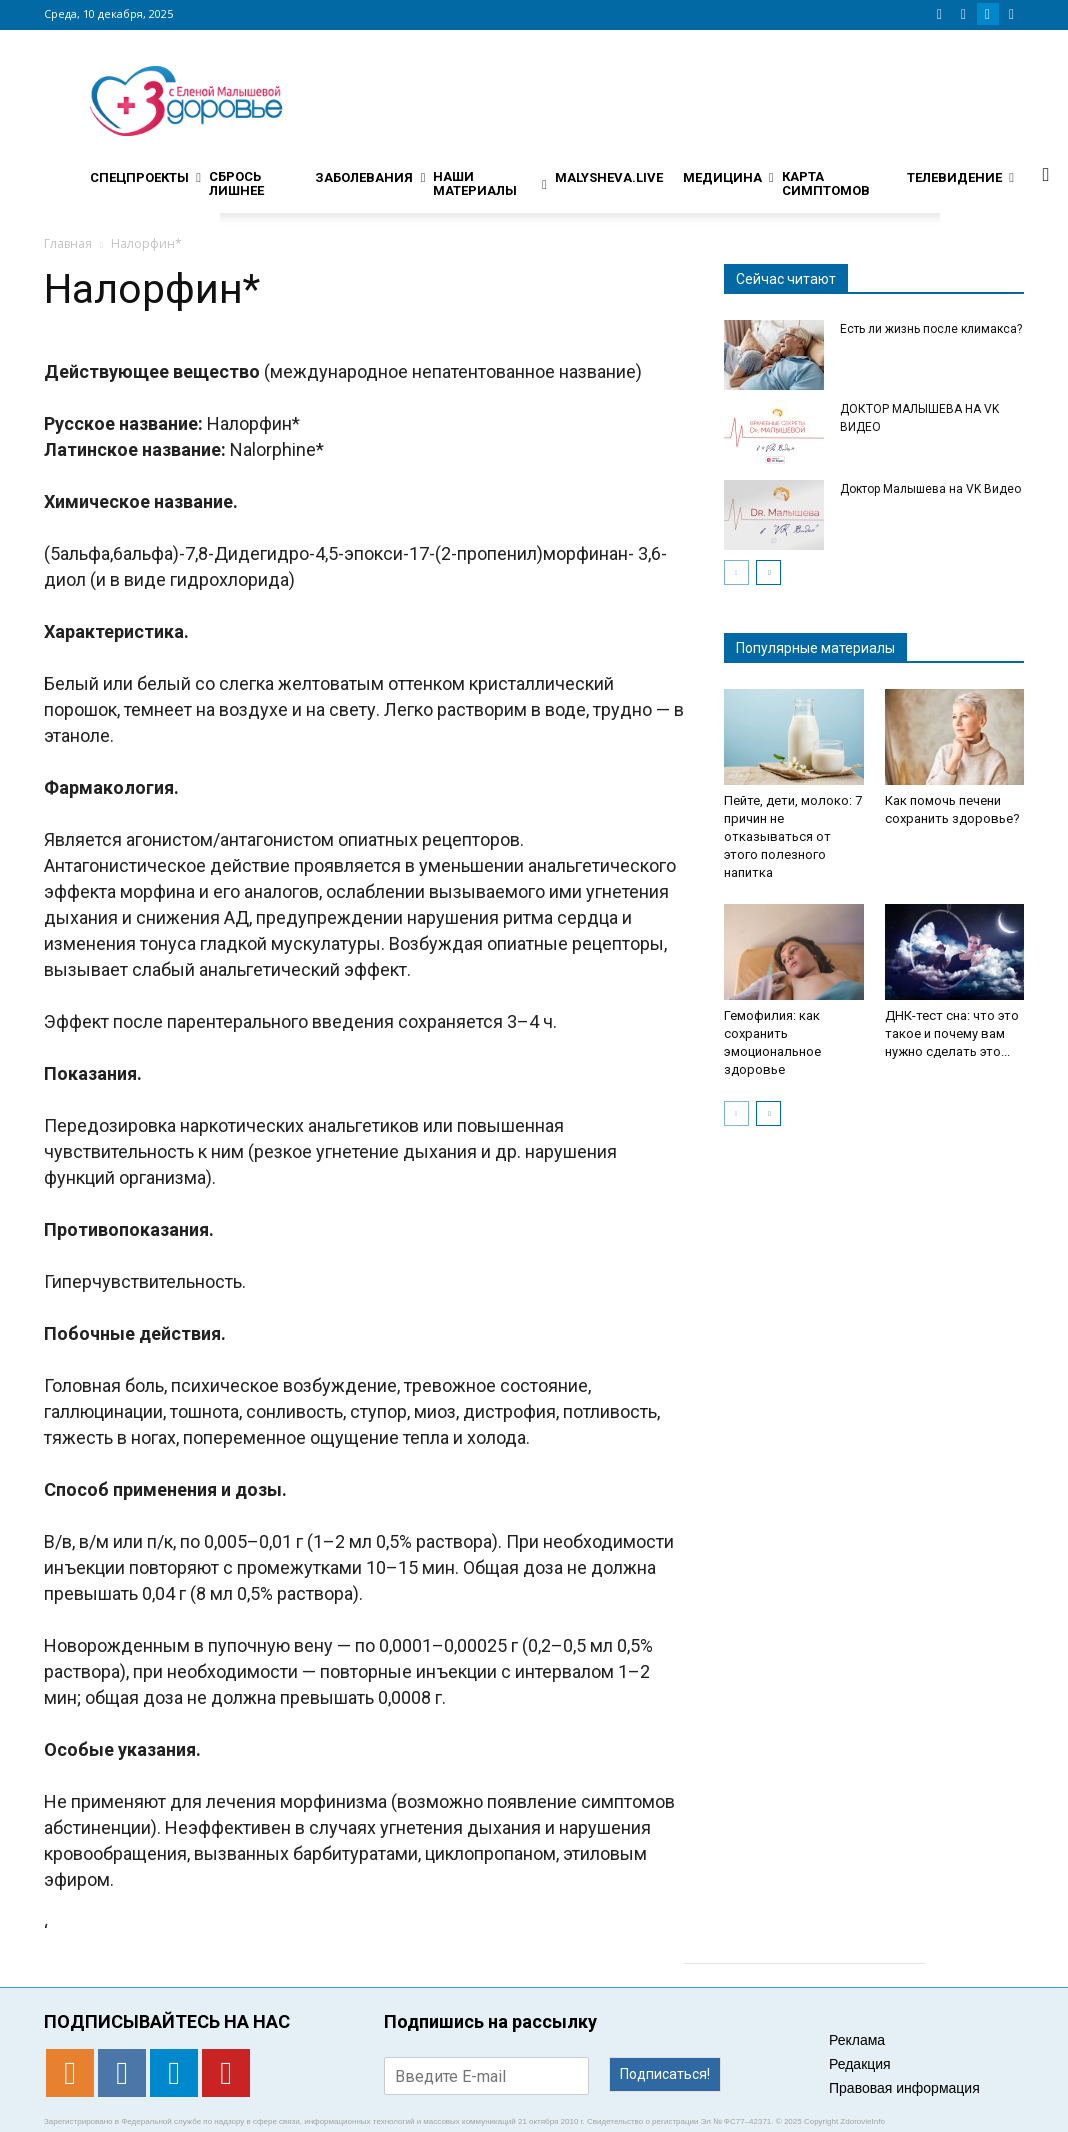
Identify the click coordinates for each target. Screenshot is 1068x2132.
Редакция (860, 2064)
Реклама (857, 2040)
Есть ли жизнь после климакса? (931, 329)
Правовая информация (904, 2088)
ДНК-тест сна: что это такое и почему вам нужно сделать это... (952, 1033)
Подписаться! (665, 2074)
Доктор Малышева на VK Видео (930, 489)
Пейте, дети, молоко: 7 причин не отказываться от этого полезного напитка (793, 836)
